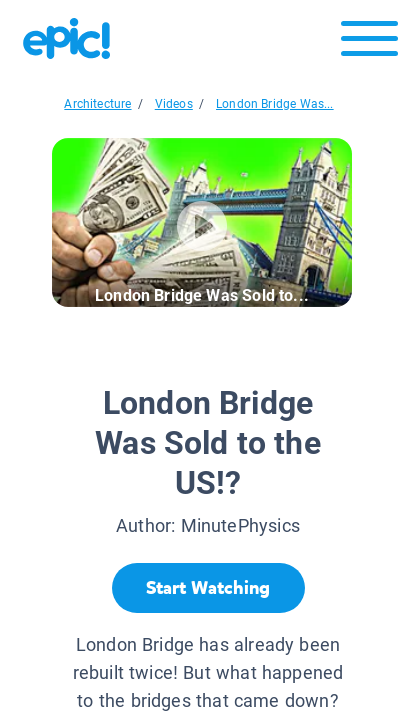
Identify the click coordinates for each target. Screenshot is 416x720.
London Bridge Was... (275, 104)
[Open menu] (369, 43)
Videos (174, 104)
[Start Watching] (208, 588)
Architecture (97, 104)
